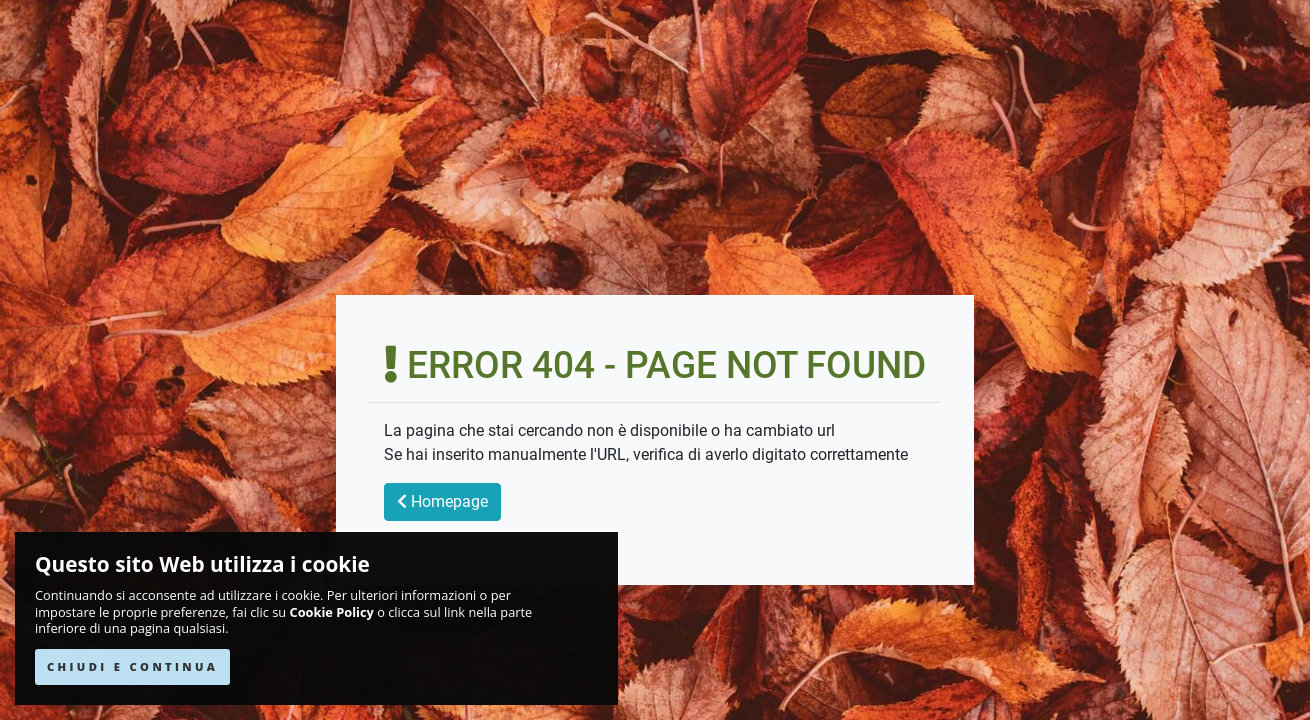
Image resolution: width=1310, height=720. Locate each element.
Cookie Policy (332, 612)
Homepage (442, 501)
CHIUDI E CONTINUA (132, 666)
